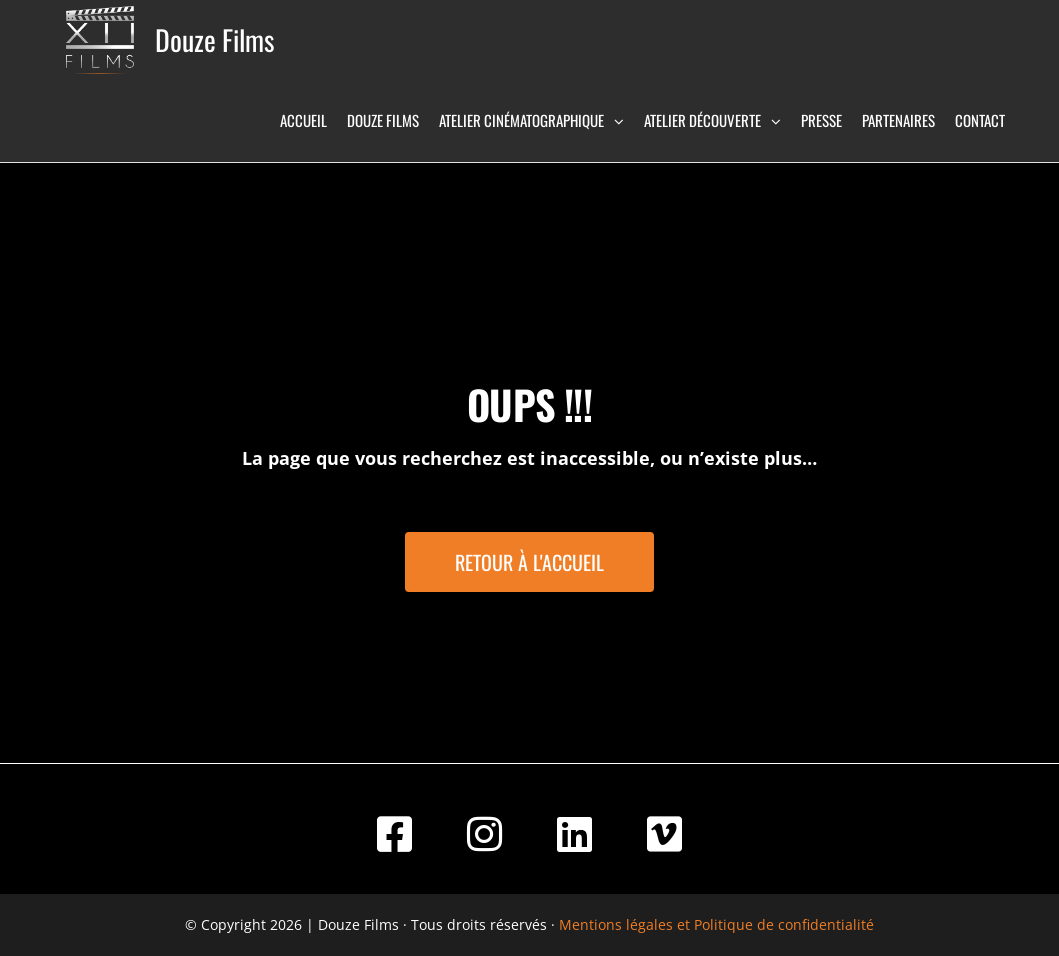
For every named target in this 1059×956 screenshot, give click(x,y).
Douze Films (214, 39)
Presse (821, 120)
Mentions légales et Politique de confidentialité (716, 924)
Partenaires (898, 120)
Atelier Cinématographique (521, 120)
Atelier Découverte (702, 120)
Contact (980, 120)
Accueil (303, 120)
